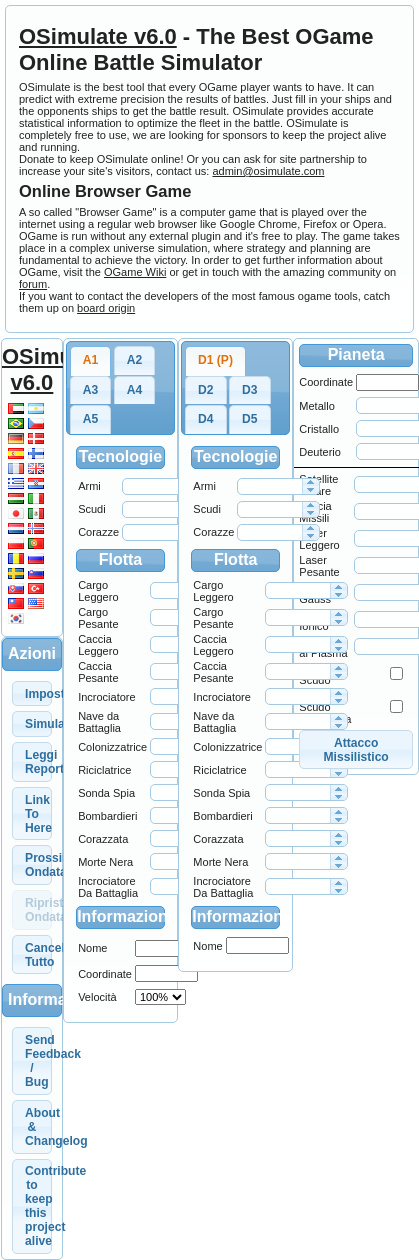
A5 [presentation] (90, 419)
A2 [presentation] (134, 360)
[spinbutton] (154, 486)
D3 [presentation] (249, 390)
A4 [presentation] (134, 390)
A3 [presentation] (90, 390)
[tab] (91, 361)
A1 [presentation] (90, 360)
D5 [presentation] (249, 419)
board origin (106, 308)
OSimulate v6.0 (98, 36)
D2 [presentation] (205, 390)
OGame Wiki (135, 272)
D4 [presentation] (205, 419)
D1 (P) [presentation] (215, 360)
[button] (32, 694)
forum (33, 284)
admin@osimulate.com (268, 171)
